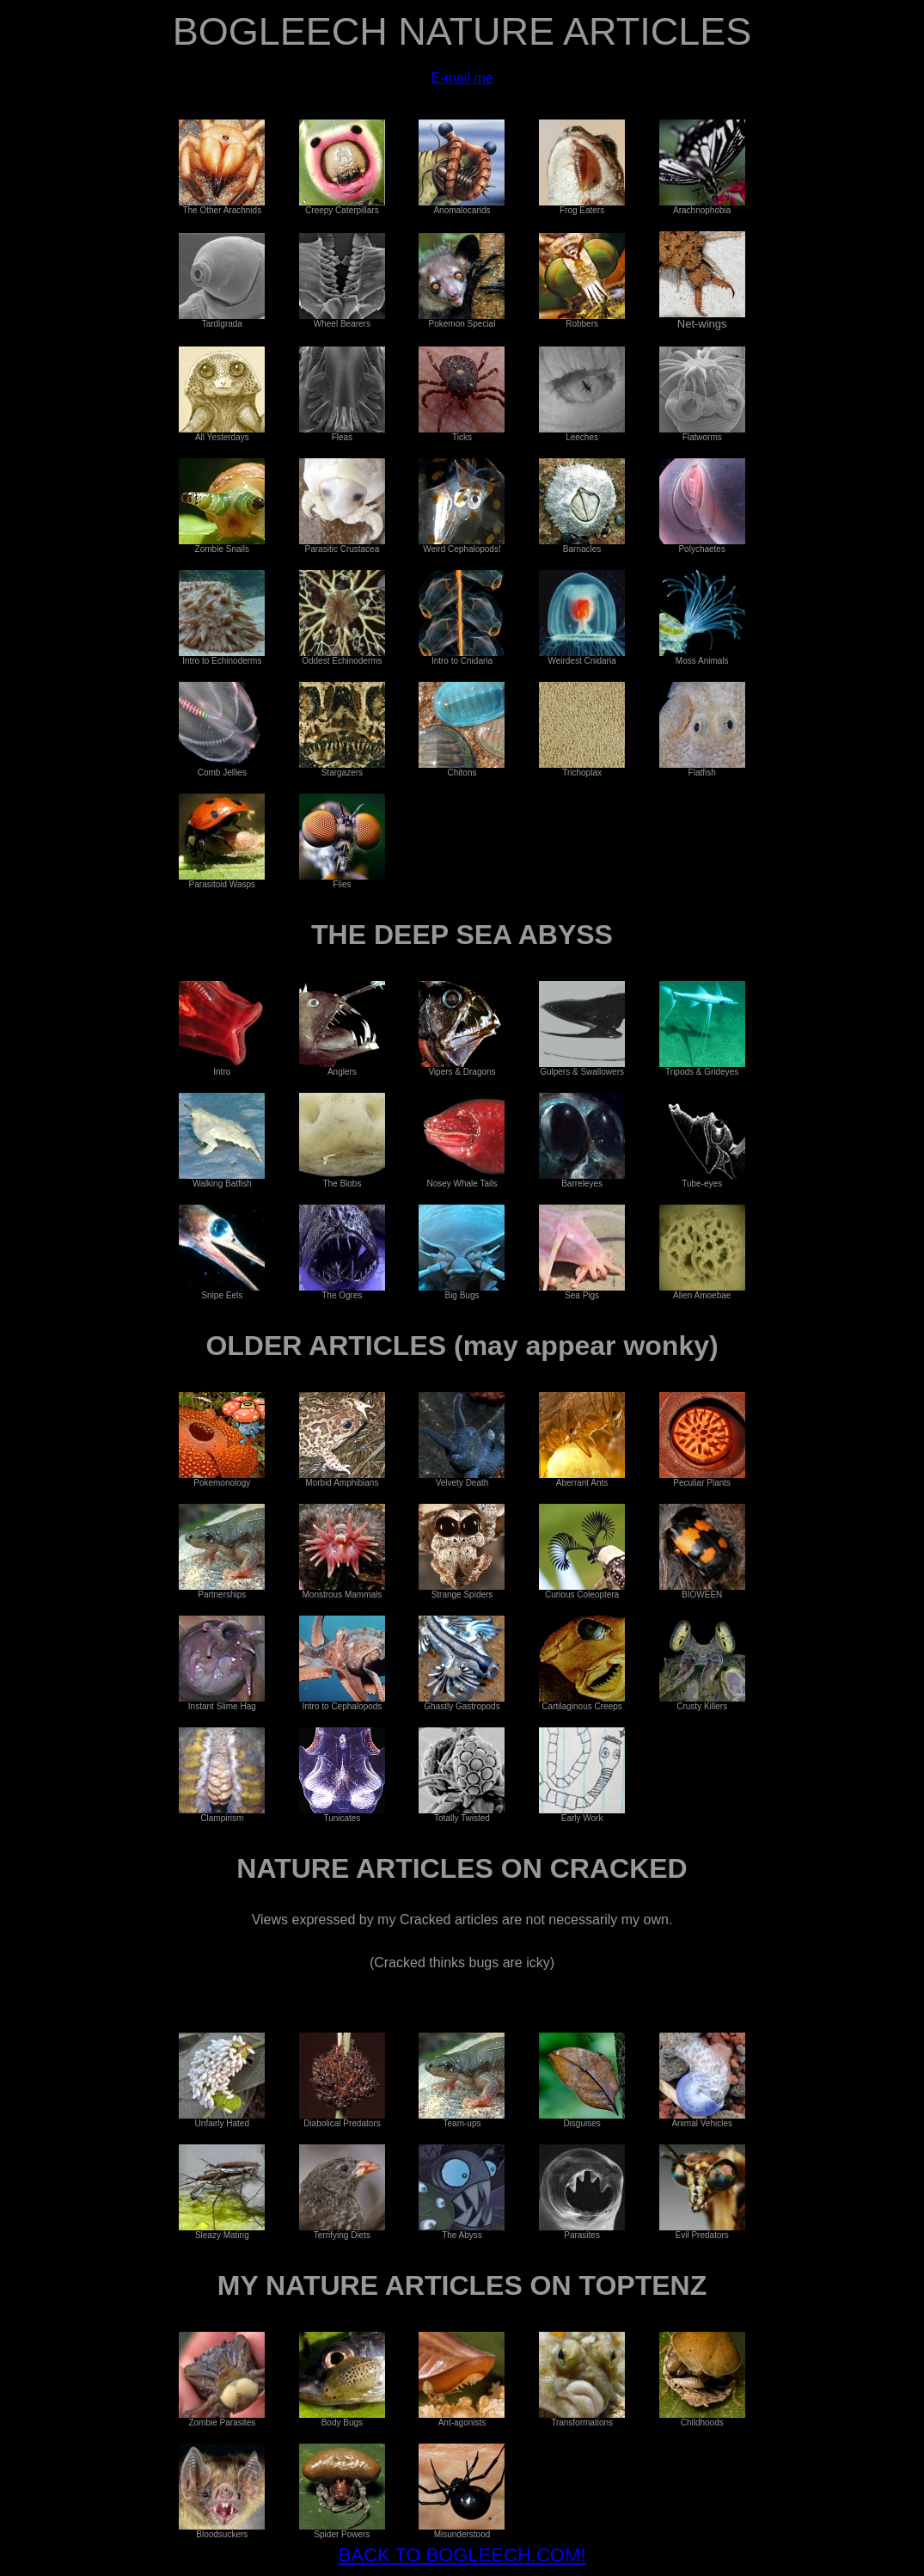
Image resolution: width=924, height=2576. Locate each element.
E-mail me (462, 78)
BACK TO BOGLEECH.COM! (462, 2555)
